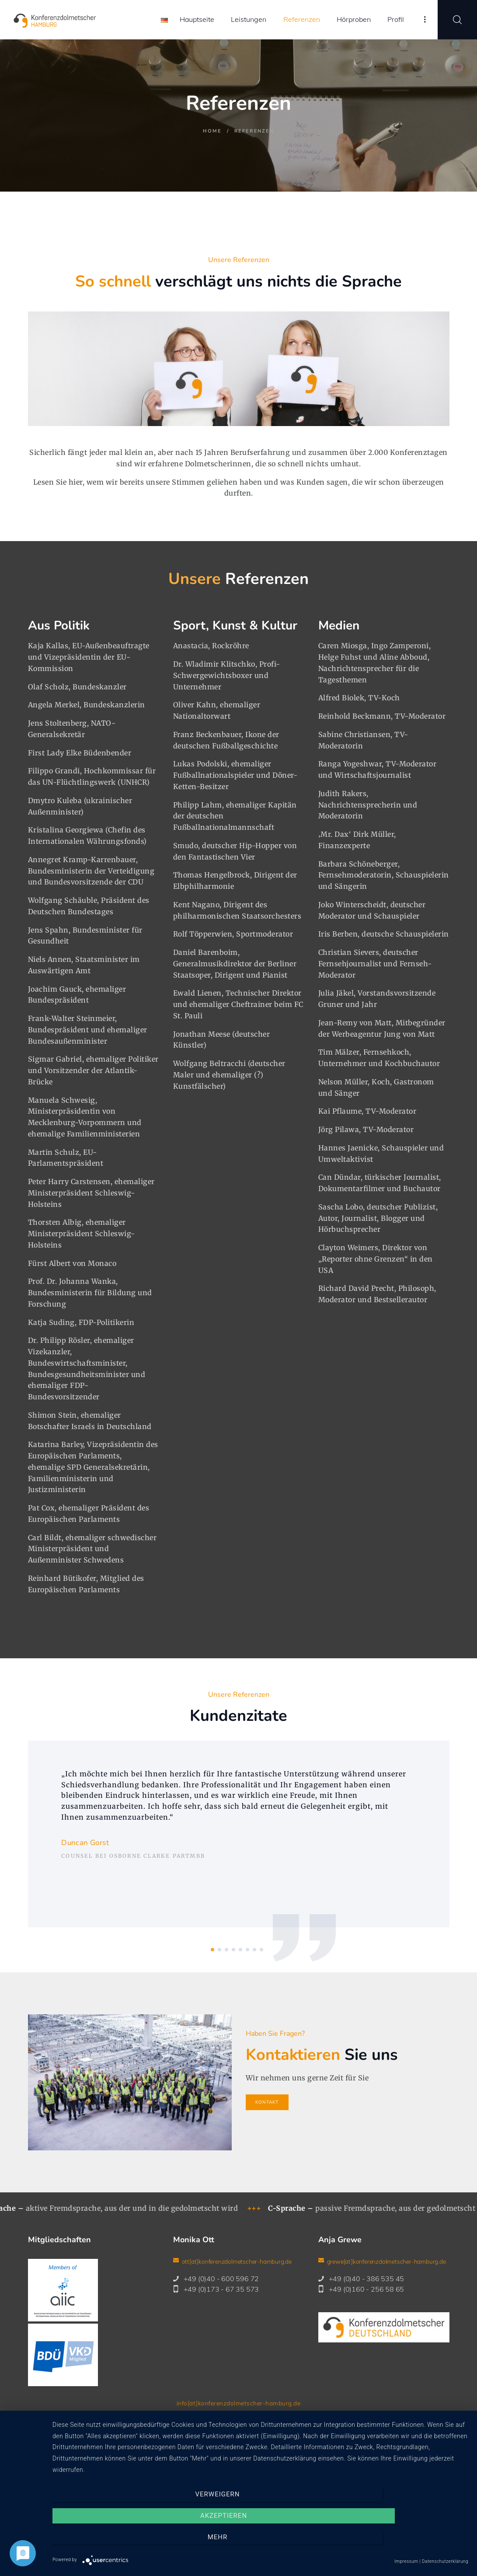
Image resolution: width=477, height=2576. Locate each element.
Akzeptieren (260, 2543)
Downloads (300, 2422)
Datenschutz (254, 2422)
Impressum (208, 2422)
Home (212, 131)
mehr (406, 2543)
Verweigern (115, 2543)
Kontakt (171, 2422)
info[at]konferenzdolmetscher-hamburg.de (238, 2402)
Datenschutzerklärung (445, 2561)
